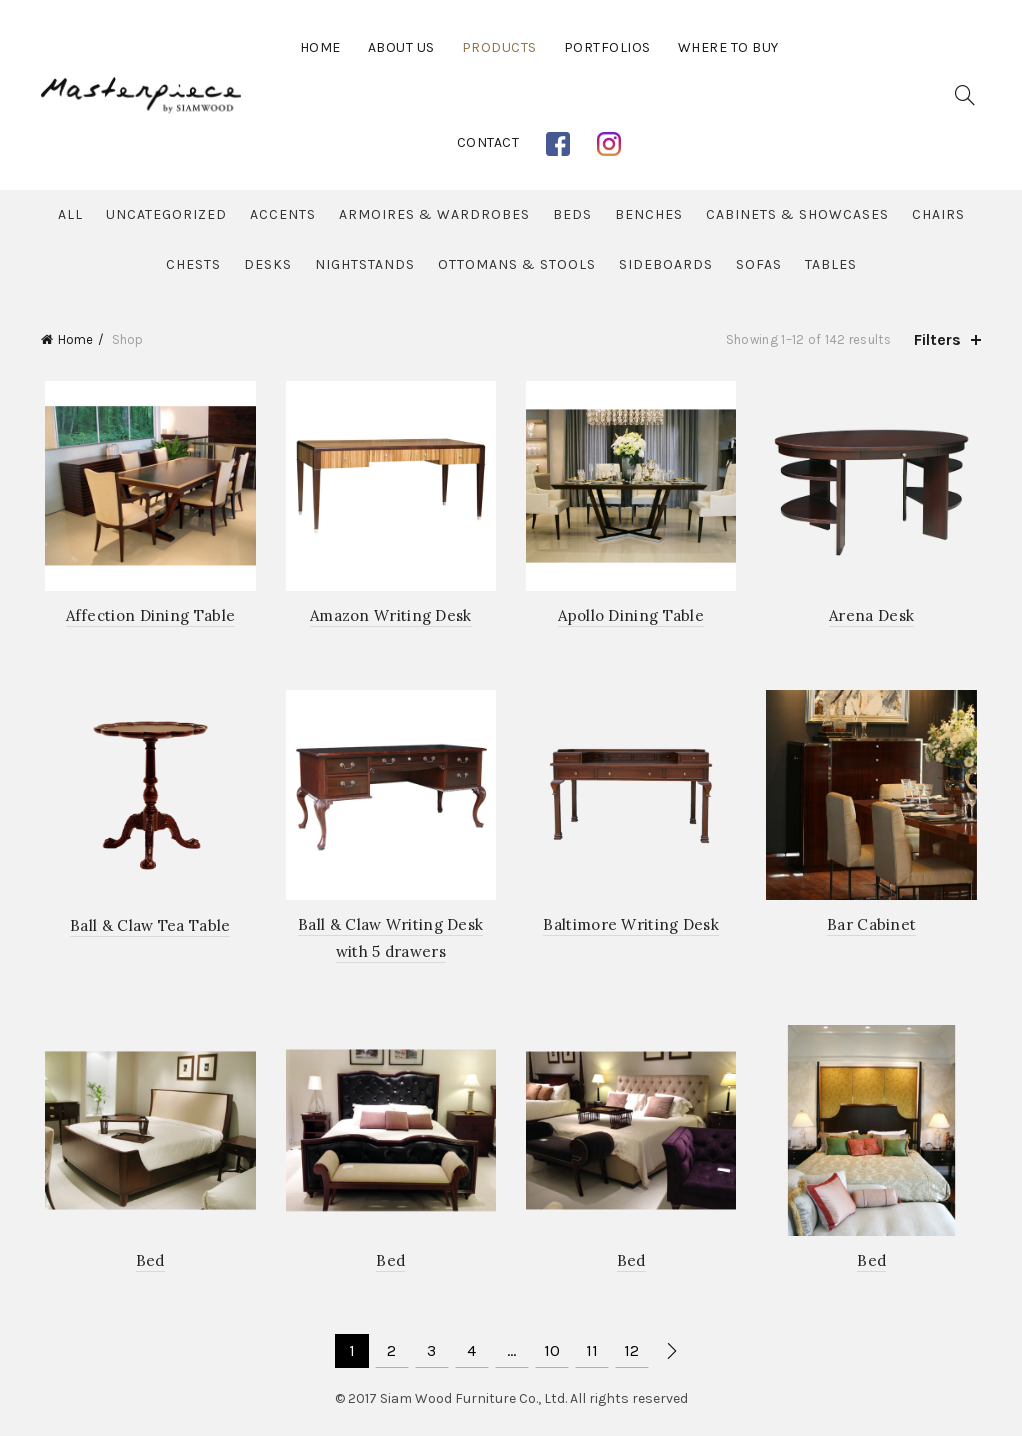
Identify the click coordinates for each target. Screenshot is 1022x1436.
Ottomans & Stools (517, 264)
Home (320, 47)
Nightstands (365, 264)
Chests (193, 264)
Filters (937, 339)
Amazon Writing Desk (390, 618)
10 (552, 1356)
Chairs (938, 214)
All (70, 214)
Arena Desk (874, 618)
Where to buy (728, 47)
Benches (649, 214)
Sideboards (666, 264)
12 (631, 1356)
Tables (831, 264)
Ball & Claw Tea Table (147, 929)
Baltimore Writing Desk (632, 928)
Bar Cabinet (874, 928)
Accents (283, 214)
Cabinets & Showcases (797, 214)
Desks (268, 264)
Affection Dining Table (147, 618)
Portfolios (607, 47)
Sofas (759, 264)
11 (592, 1356)
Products (499, 47)
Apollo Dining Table (632, 618)
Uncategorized (166, 214)
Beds (572, 214)
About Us (401, 47)
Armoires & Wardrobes (434, 214)
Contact (488, 142)
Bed (147, 1266)
